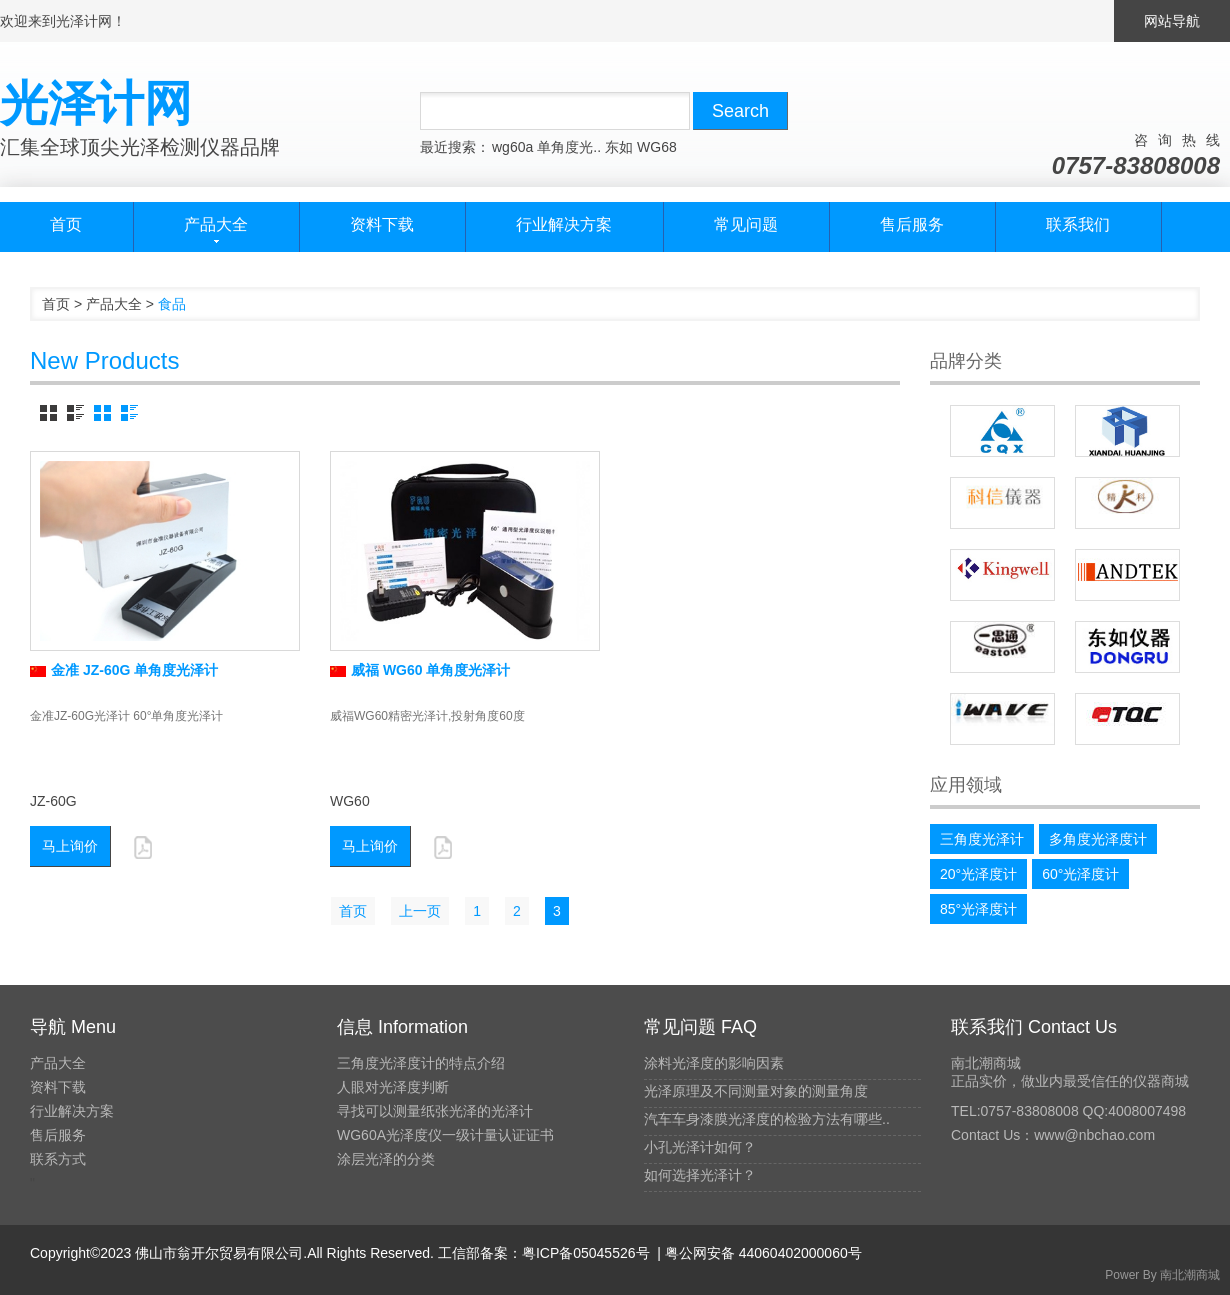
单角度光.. (569, 147)
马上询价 (70, 846)
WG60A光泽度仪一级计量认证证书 (445, 1135)
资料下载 (382, 224)
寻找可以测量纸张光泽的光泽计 (435, 1111)
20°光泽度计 (978, 874)
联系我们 (1078, 224)
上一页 (420, 911)
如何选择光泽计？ (700, 1175)
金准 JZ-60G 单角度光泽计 (124, 670)
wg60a (512, 147)
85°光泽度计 (978, 909)
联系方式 (58, 1159)
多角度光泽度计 (1098, 839)
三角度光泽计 (982, 839)
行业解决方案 (564, 224)
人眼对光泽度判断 (393, 1087)
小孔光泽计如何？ (700, 1147)
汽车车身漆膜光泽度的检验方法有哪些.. (767, 1119)
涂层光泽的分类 (386, 1159)
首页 (66, 224)
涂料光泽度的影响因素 (714, 1063)
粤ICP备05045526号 (586, 1253)
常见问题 (746, 224)
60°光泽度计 (1080, 874)
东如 (619, 147)
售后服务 (912, 224)
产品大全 (114, 304)
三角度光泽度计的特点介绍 (421, 1063)
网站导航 (1172, 21)
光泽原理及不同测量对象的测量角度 (756, 1091)
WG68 (657, 147)
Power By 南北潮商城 (1162, 1275)
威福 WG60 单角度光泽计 (420, 670)
